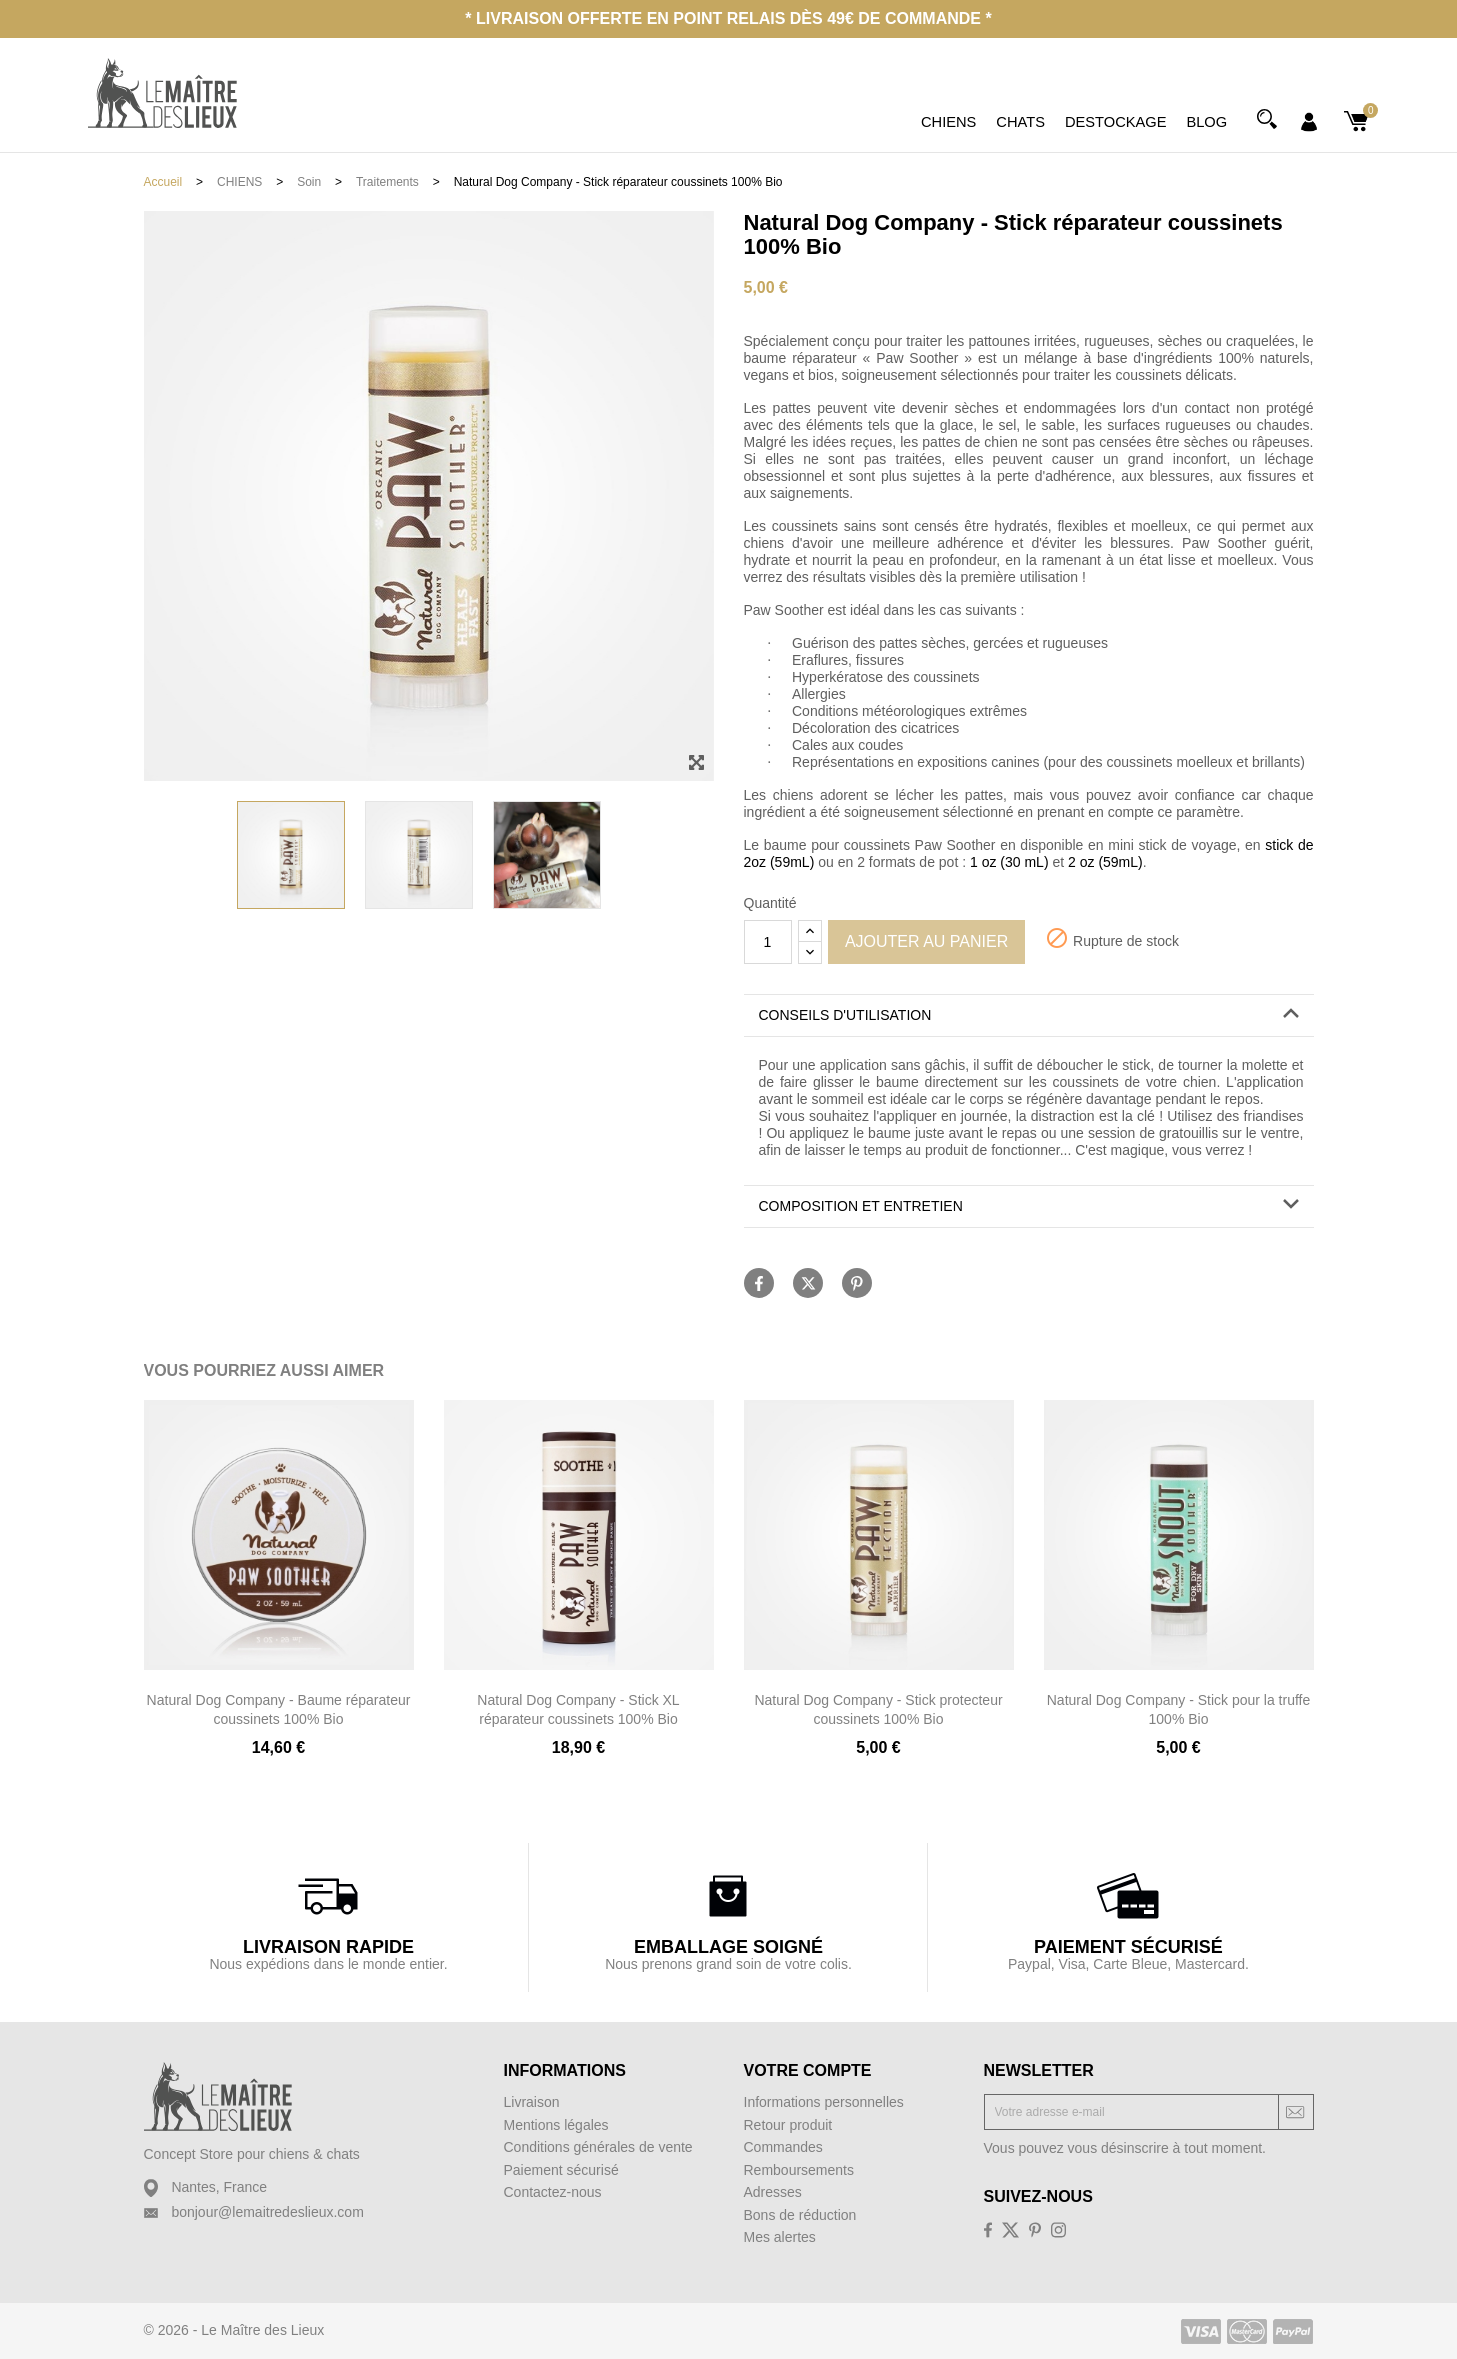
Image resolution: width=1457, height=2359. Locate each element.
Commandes (783, 2147)
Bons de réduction (800, 2215)
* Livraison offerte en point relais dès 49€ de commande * (728, 18)
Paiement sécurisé (561, 2170)
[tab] (1029, 1016)
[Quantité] (768, 942)
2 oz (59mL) (1105, 862)
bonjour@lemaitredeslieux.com (267, 2212)
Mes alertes (780, 2237)
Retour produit (788, 2125)
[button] (1029, 1015)
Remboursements (799, 2170)
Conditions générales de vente (598, 2147)
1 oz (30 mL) (1009, 862)
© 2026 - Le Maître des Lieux (234, 2330)
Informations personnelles (824, 2102)
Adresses (773, 2192)
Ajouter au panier (926, 941)
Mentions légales (556, 2125)
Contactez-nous (553, 2192)
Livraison (532, 2102)
